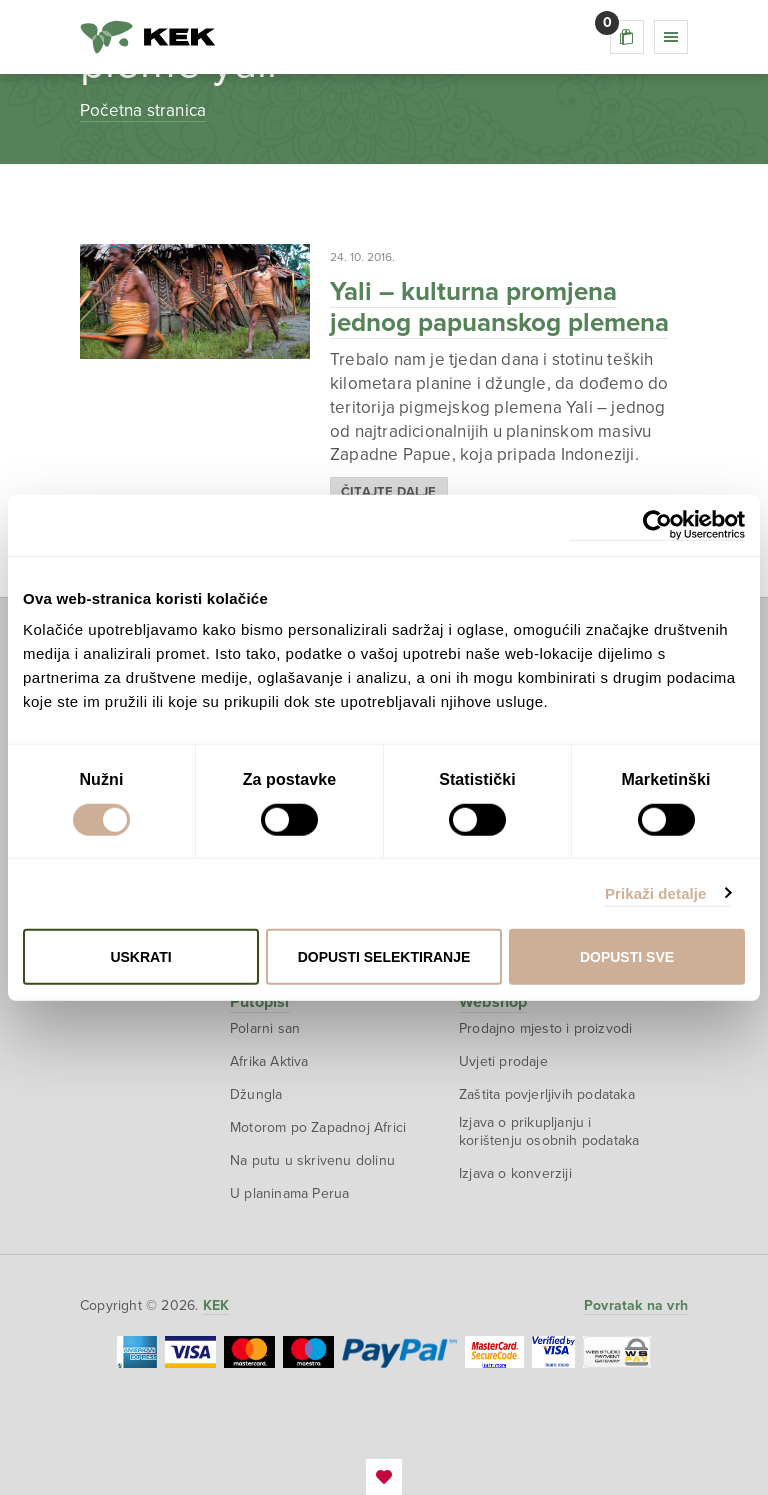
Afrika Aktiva (269, 1061)
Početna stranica (143, 110)
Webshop (493, 1002)
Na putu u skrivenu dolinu (312, 1160)
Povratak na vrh (636, 1305)
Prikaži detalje (656, 892)
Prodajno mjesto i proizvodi (545, 1028)
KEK (148, 37)
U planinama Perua (289, 1193)
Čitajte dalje (389, 492)
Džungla (256, 1094)
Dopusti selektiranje (384, 957)
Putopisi (260, 1002)
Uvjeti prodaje (503, 1061)
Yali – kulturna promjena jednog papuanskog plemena (499, 307)
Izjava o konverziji (515, 1173)
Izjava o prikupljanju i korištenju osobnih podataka (549, 1131)
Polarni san (265, 1028)
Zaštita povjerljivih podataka (547, 1094)
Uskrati (140, 957)
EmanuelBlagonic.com (384, 1477)
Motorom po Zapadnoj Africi (318, 1127)
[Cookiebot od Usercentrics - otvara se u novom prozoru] (657, 524)
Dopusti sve (627, 957)
